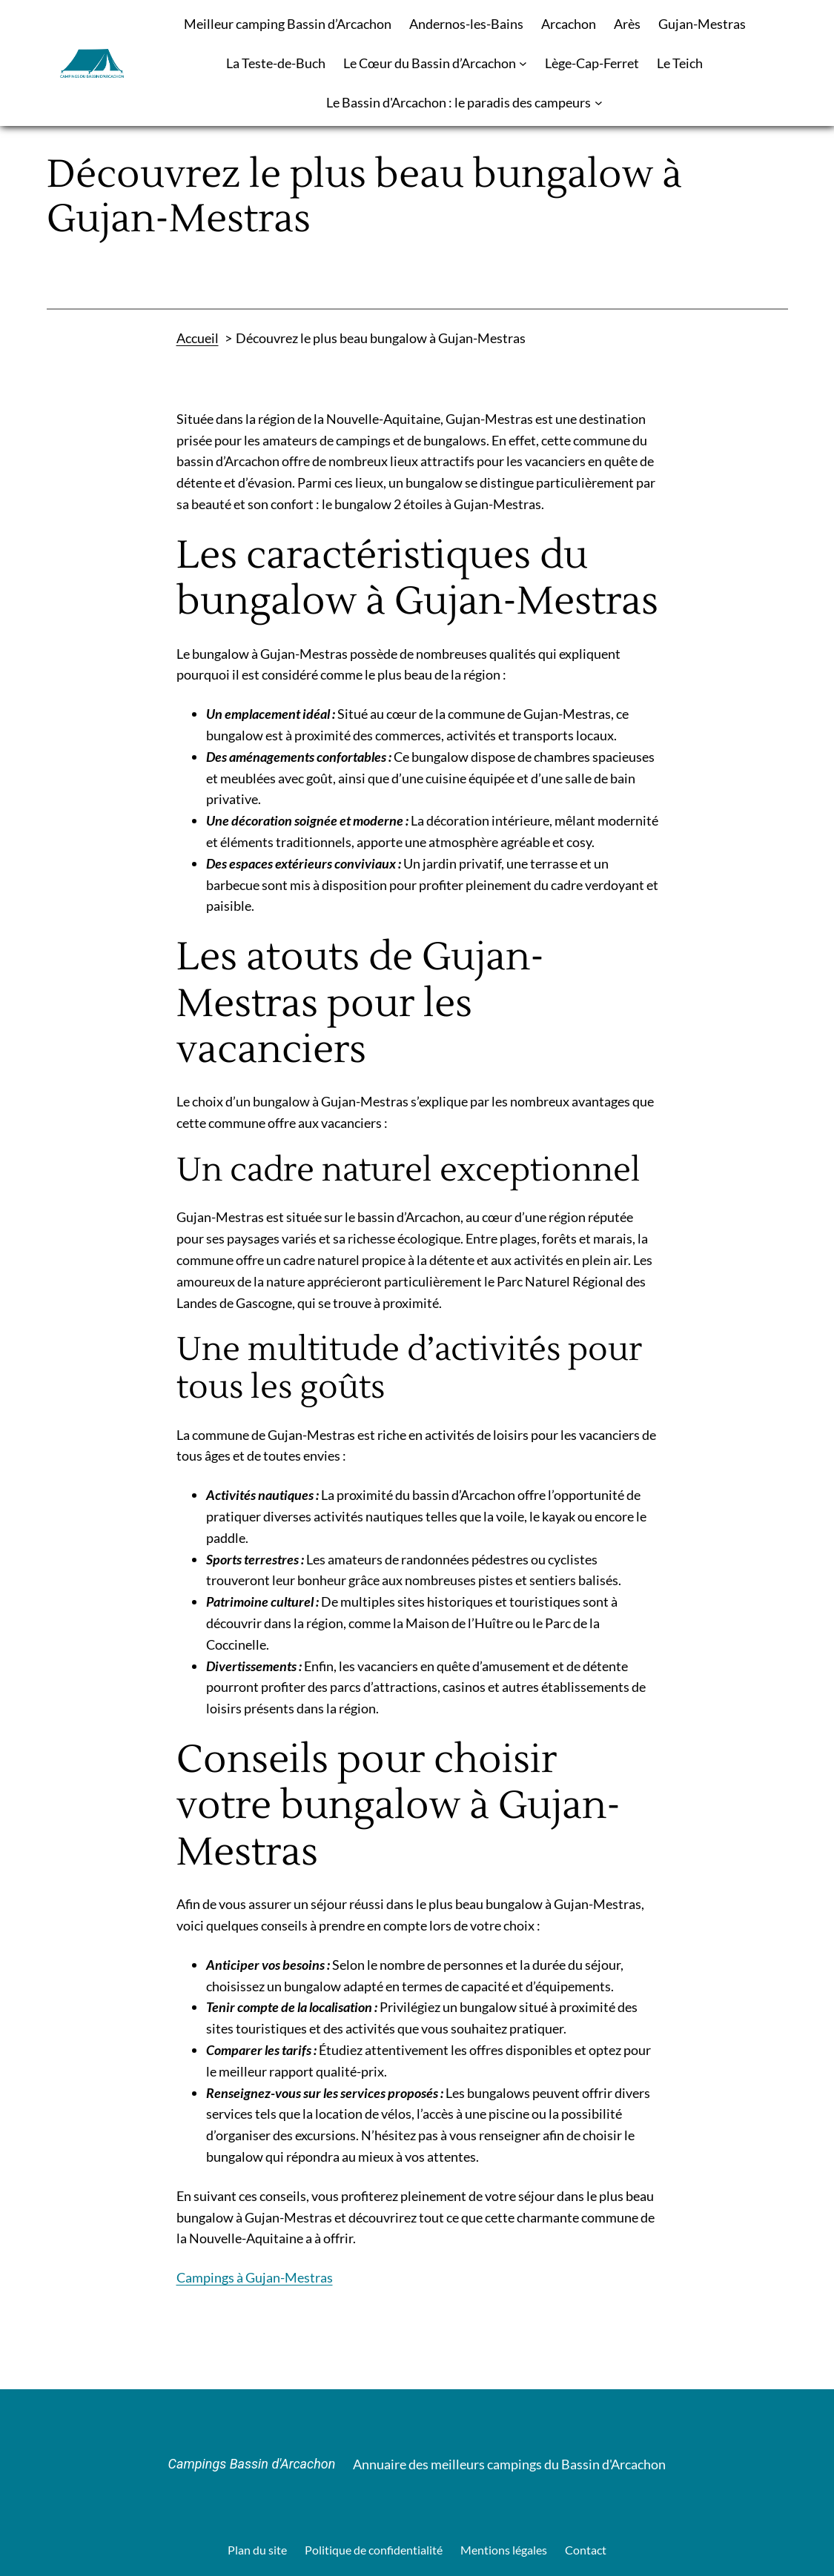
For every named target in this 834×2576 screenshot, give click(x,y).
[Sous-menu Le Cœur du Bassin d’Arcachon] (523, 63)
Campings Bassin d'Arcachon (252, 2464)
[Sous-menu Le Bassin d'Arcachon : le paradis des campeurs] (599, 103)
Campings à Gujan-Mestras (254, 2277)
